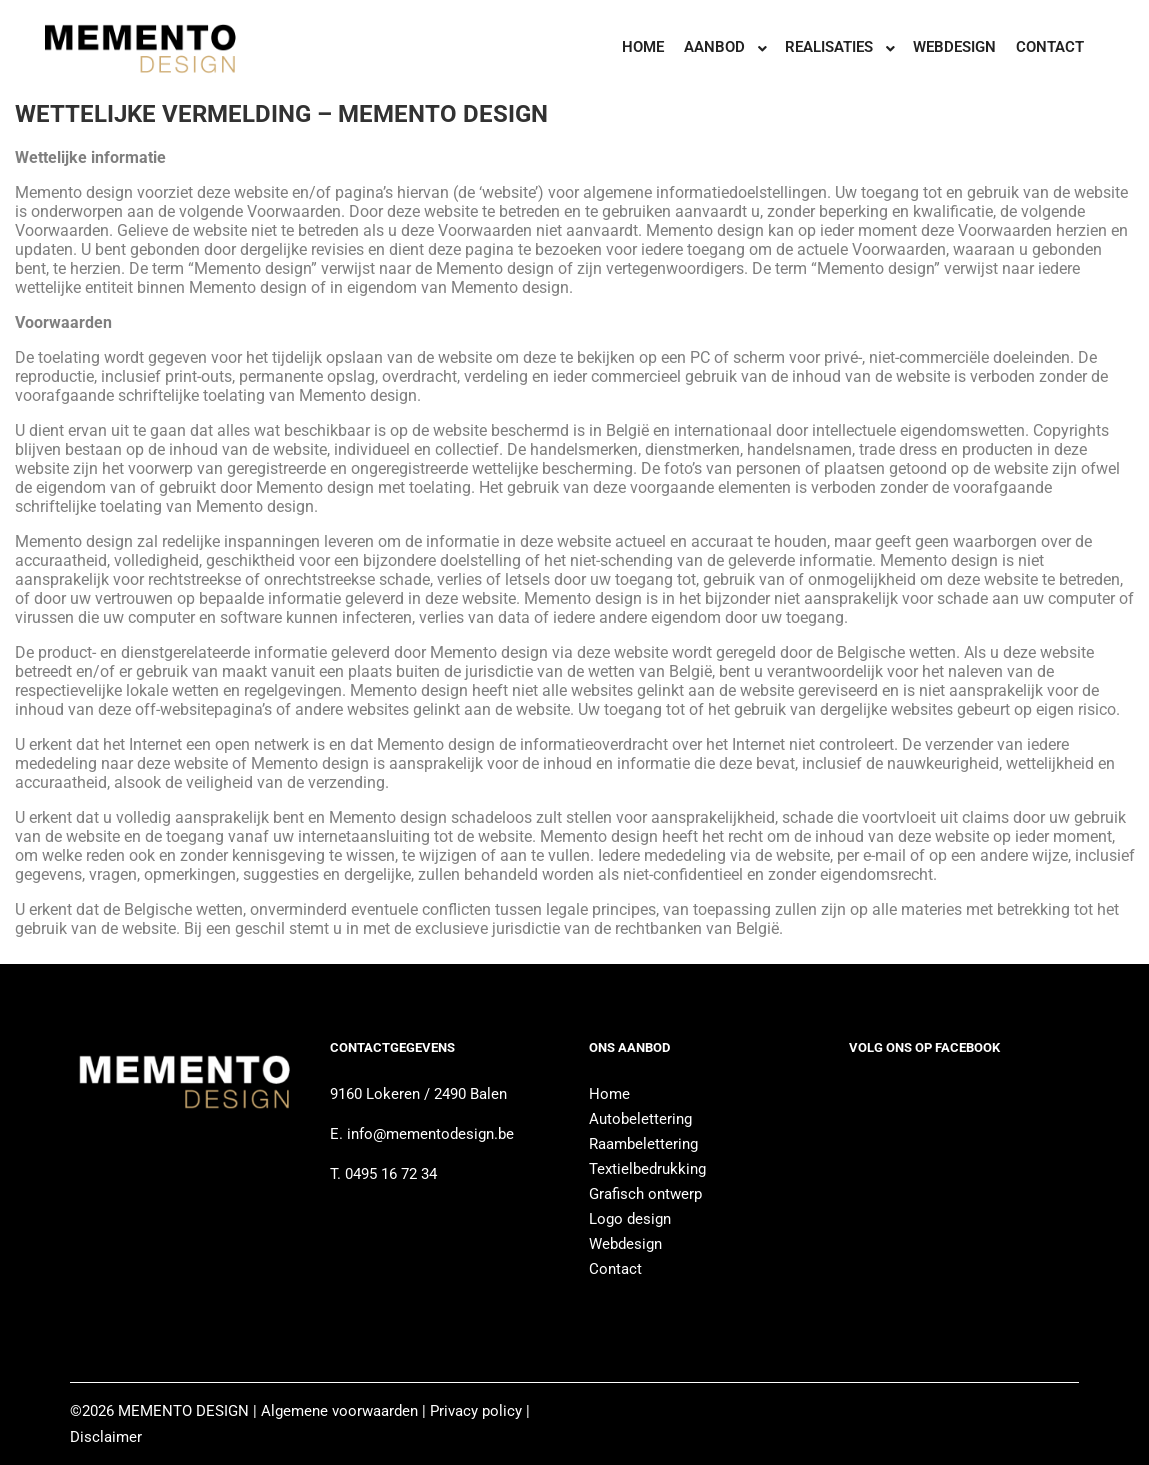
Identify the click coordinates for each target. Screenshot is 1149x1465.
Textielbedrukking (647, 1169)
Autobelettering (640, 1119)
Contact (615, 1269)
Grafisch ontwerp (645, 1194)
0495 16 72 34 (389, 1174)
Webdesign (625, 1244)
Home (609, 1094)
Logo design (630, 1219)
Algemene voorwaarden (337, 1411)
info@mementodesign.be (430, 1134)
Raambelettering (643, 1144)
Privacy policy (476, 1411)
